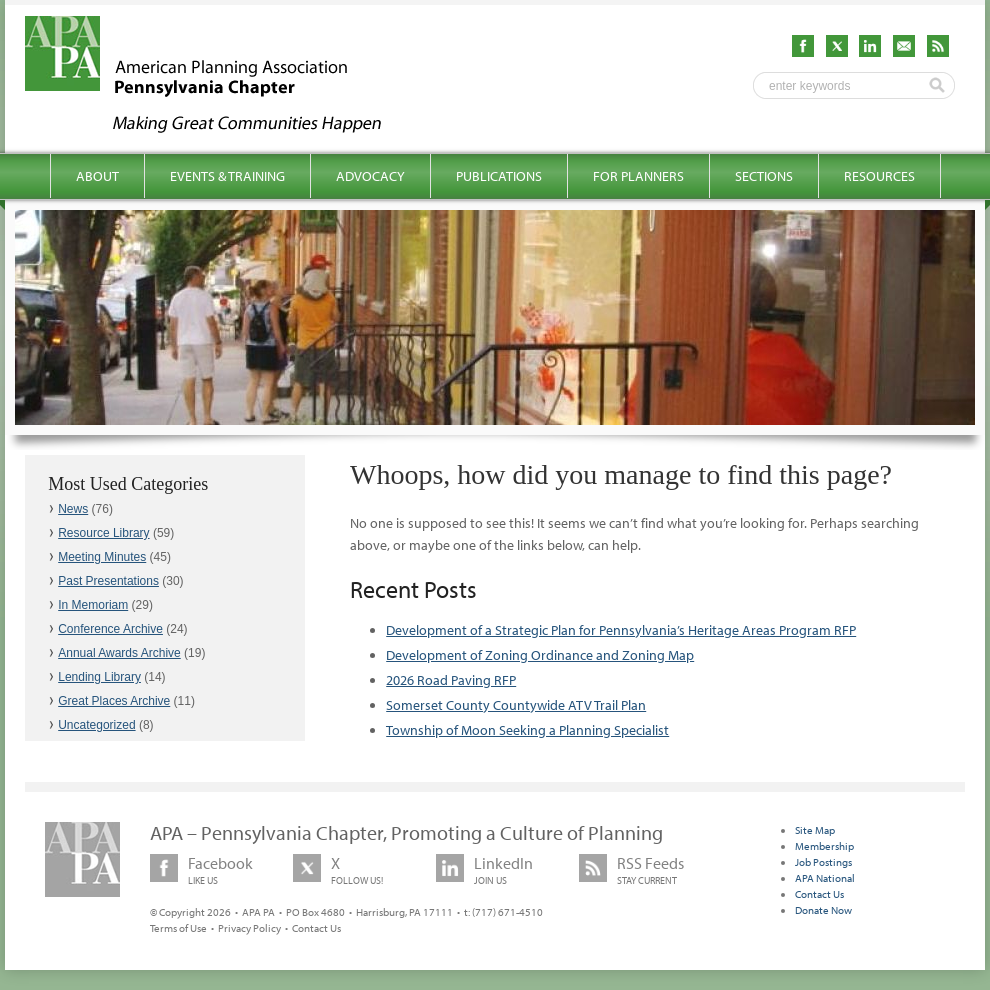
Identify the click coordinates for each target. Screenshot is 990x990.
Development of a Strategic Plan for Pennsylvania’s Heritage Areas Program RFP (621, 630)
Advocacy (370, 176)
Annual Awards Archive (119, 653)
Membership (824, 846)
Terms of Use (178, 928)
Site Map (815, 830)
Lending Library (99, 677)
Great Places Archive (114, 701)
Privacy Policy (249, 928)
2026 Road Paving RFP (451, 680)
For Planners (638, 176)
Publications (499, 176)
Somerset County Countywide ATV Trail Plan (516, 705)
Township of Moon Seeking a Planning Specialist (527, 730)
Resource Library (103, 533)
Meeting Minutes (102, 557)
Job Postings (823, 862)
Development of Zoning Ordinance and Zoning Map (540, 655)
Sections (764, 176)
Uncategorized (96, 725)
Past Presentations (108, 581)
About (97, 176)
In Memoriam (93, 605)
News (73, 509)
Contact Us (316, 928)
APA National (825, 878)
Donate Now (823, 910)
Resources (879, 176)
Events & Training (227, 176)
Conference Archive (110, 629)
